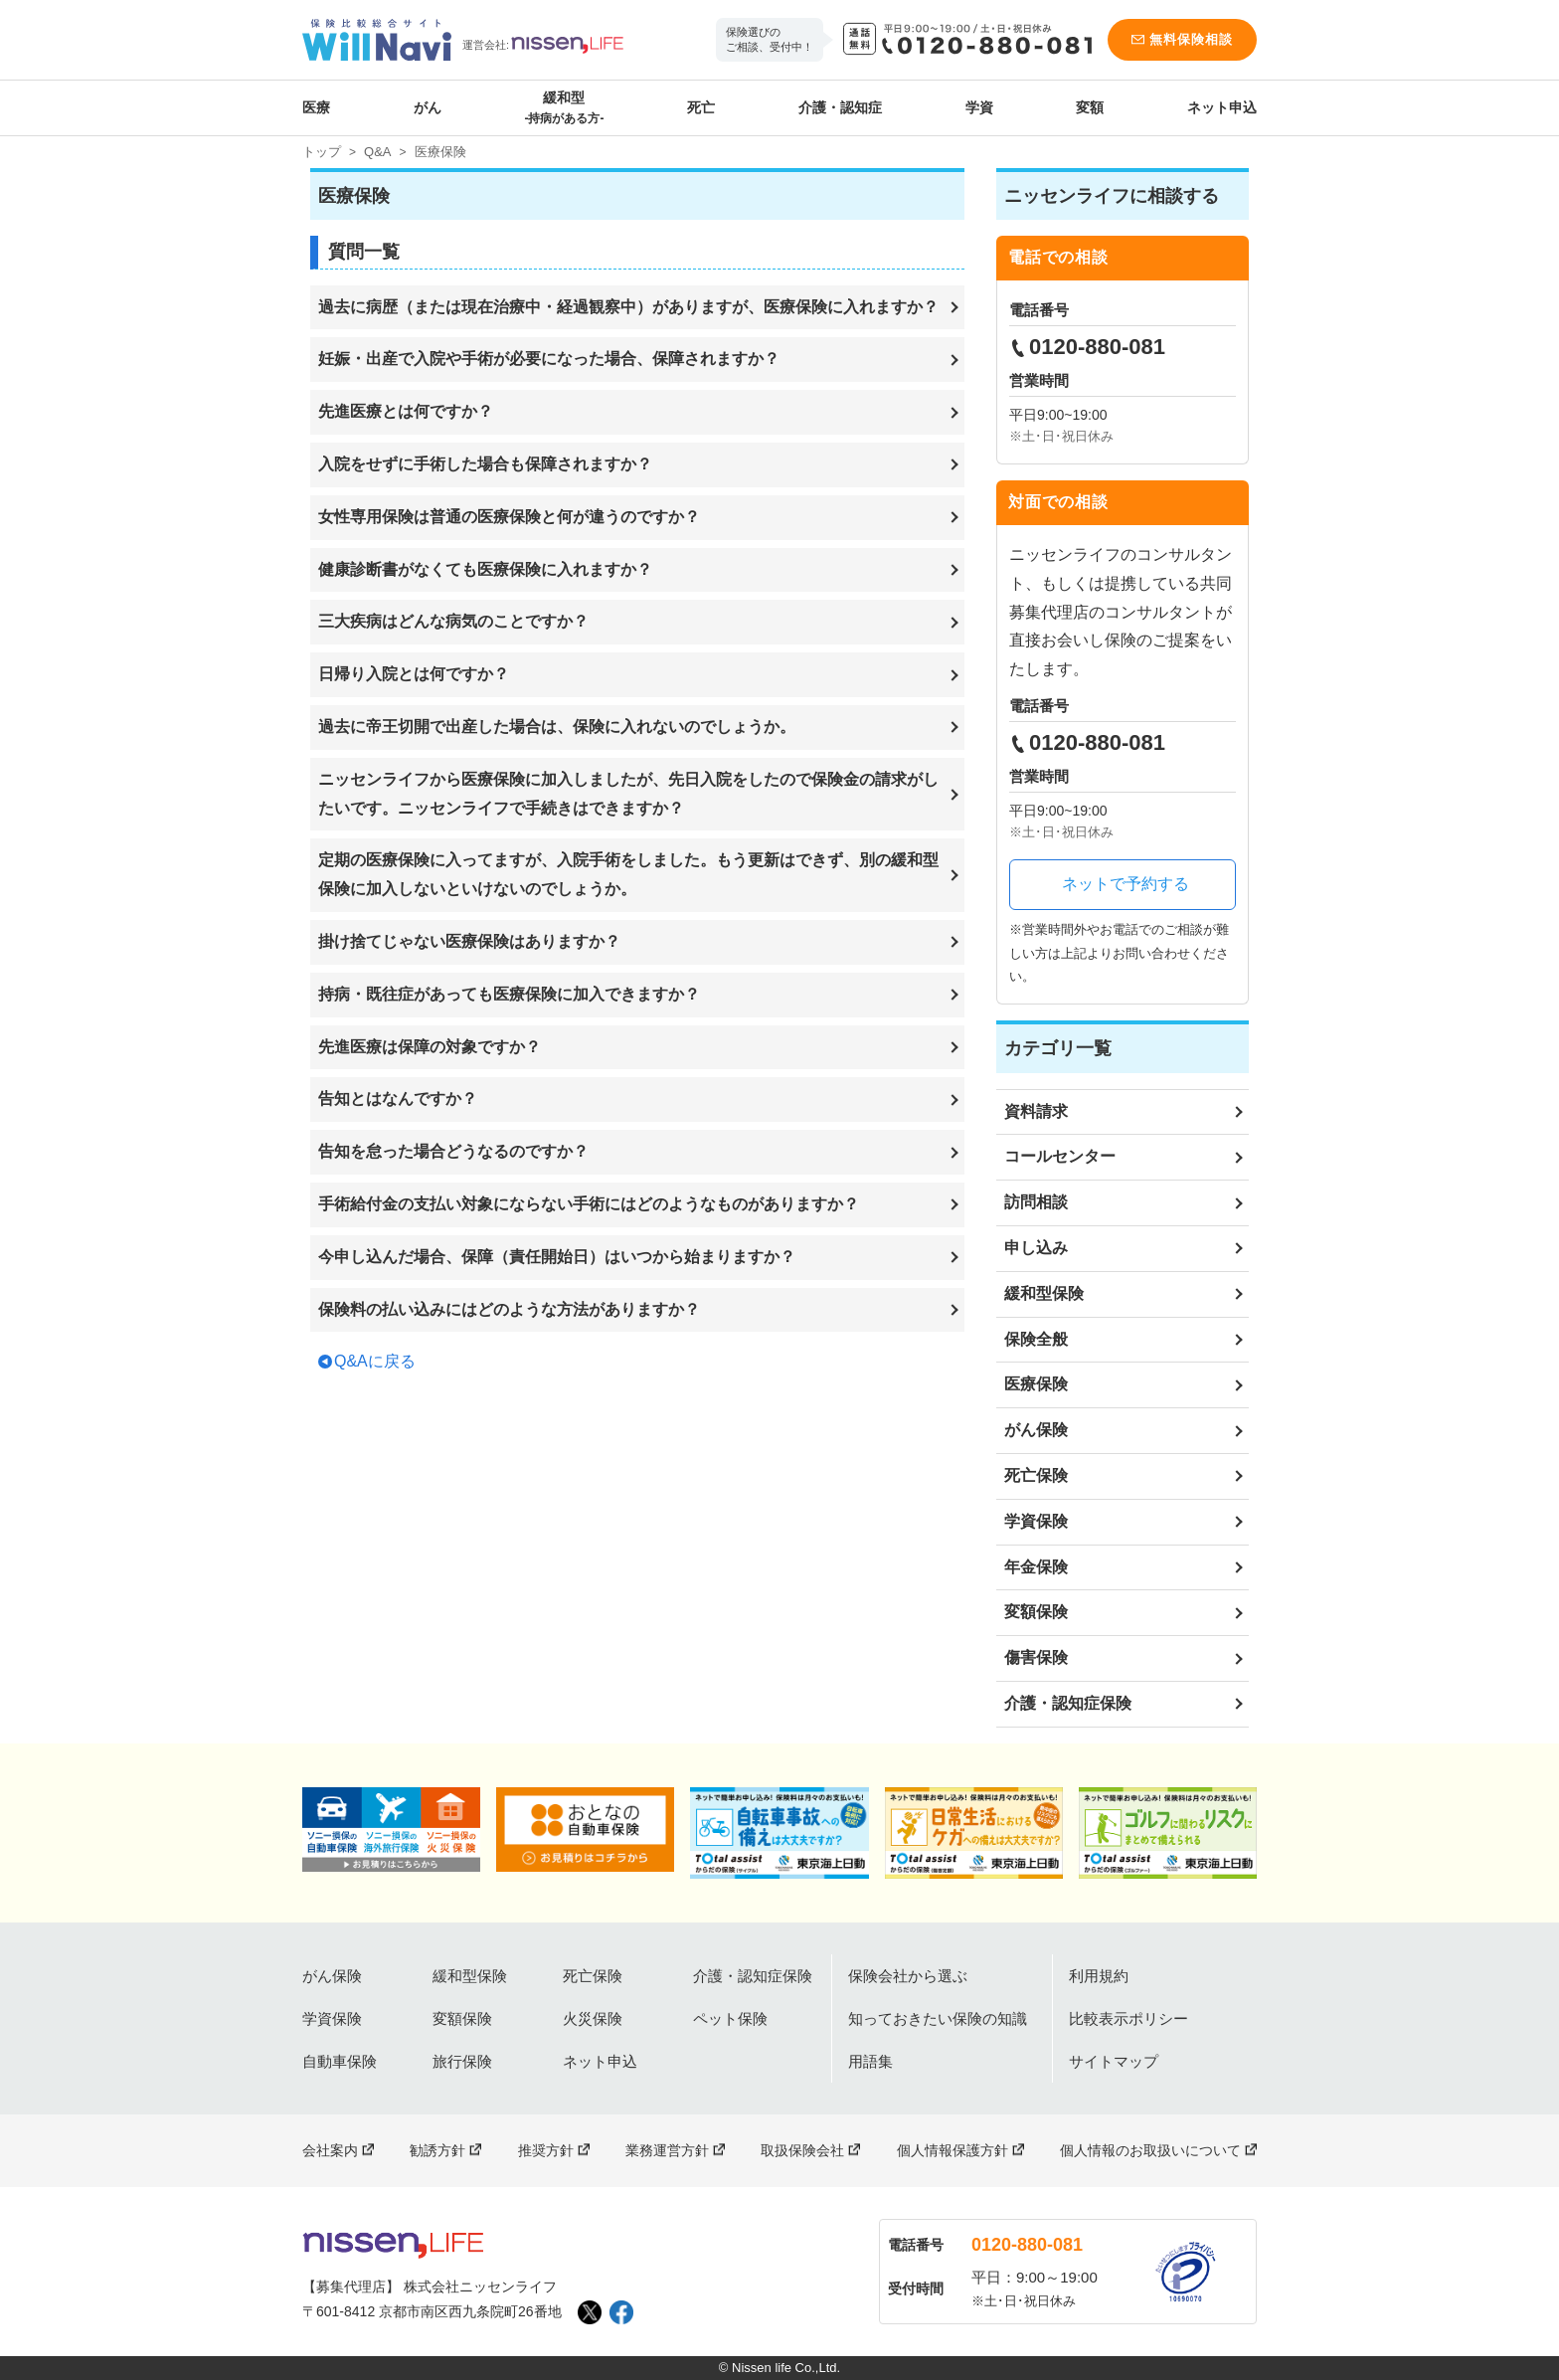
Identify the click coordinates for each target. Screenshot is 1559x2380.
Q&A (377, 151)
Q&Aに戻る (375, 1361)
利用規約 (1098, 1975)
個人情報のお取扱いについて (1150, 2150)
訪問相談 (1036, 1201)
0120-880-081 (1027, 2245)
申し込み (1036, 1247)
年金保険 (1036, 1566)
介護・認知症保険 (1067, 1703)
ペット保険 (730, 2018)
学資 (979, 107)
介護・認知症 (840, 107)
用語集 (870, 2061)
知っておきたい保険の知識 (937, 2018)
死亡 (701, 107)
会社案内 (330, 2150)
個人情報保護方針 (952, 2150)
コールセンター (1060, 1156)
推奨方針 (546, 2150)
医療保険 (1036, 1383)
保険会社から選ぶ (907, 1975)
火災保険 (592, 2018)
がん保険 (1036, 1429)
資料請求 (1036, 1111)
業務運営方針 (667, 2150)
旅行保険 (462, 2061)
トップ (321, 151)
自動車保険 (339, 2061)
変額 (1090, 107)
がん (427, 107)
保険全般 (1036, 1339)
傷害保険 (1036, 1657)
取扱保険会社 (802, 2150)
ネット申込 (1222, 107)
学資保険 (1036, 1521)
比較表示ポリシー (1128, 2018)
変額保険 (1036, 1611)
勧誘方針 (437, 2150)
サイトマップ (1113, 2061)
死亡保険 (1036, 1475)
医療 (316, 107)
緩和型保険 (1044, 1293)
